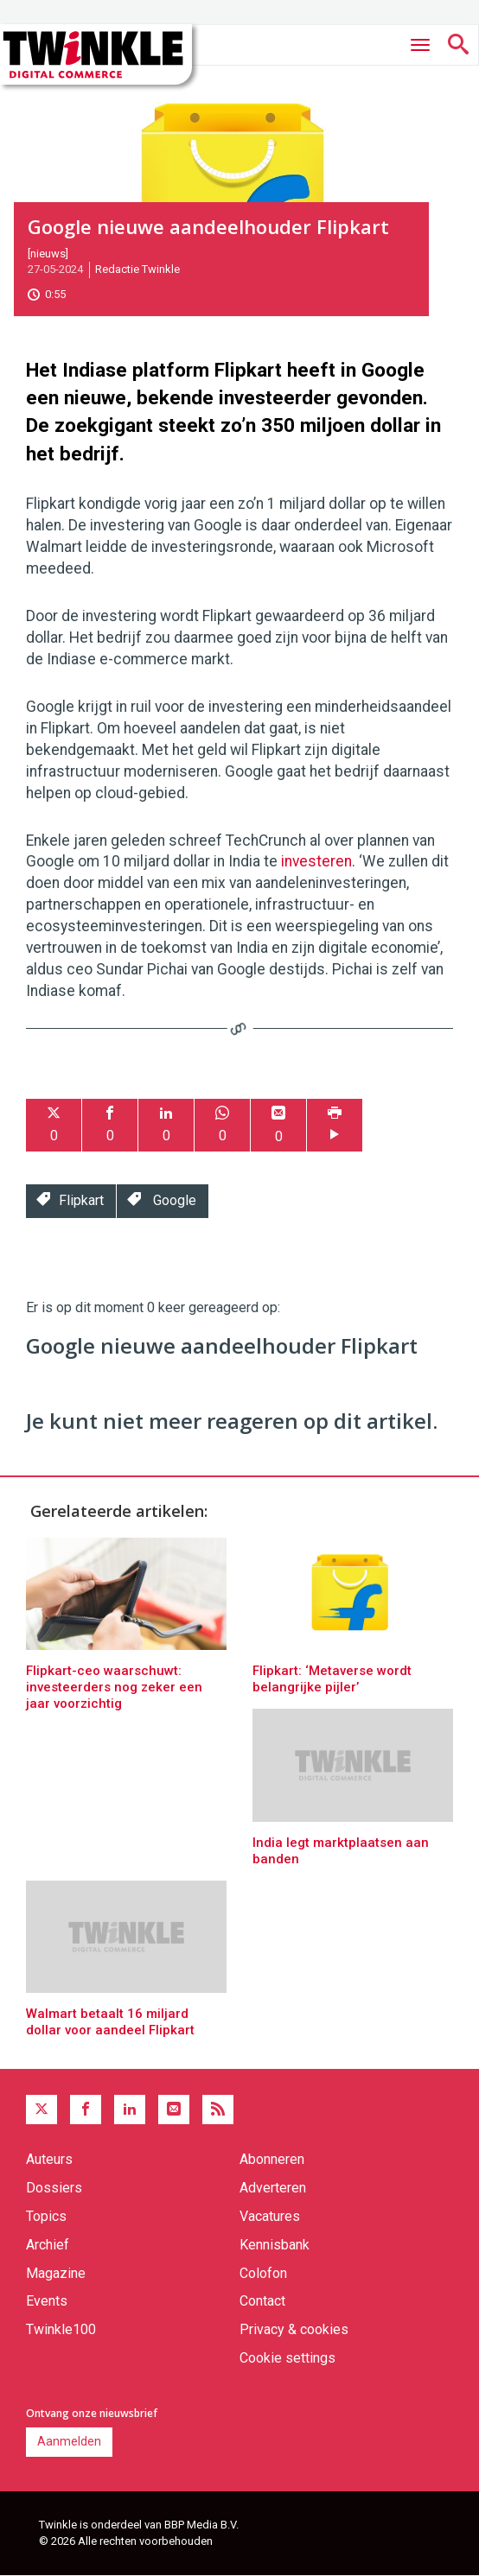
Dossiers (54, 2187)
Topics (46, 2216)
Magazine (56, 2273)
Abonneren (272, 2159)
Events (46, 2301)
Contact (262, 2301)
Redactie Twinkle (137, 269)
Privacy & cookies (294, 2329)
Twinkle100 (61, 2329)
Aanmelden (69, 2441)
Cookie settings (287, 2358)
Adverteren (273, 2187)
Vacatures (270, 2216)
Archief (47, 2245)
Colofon (263, 2273)
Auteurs (49, 2159)
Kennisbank (275, 2245)
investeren (316, 861)
